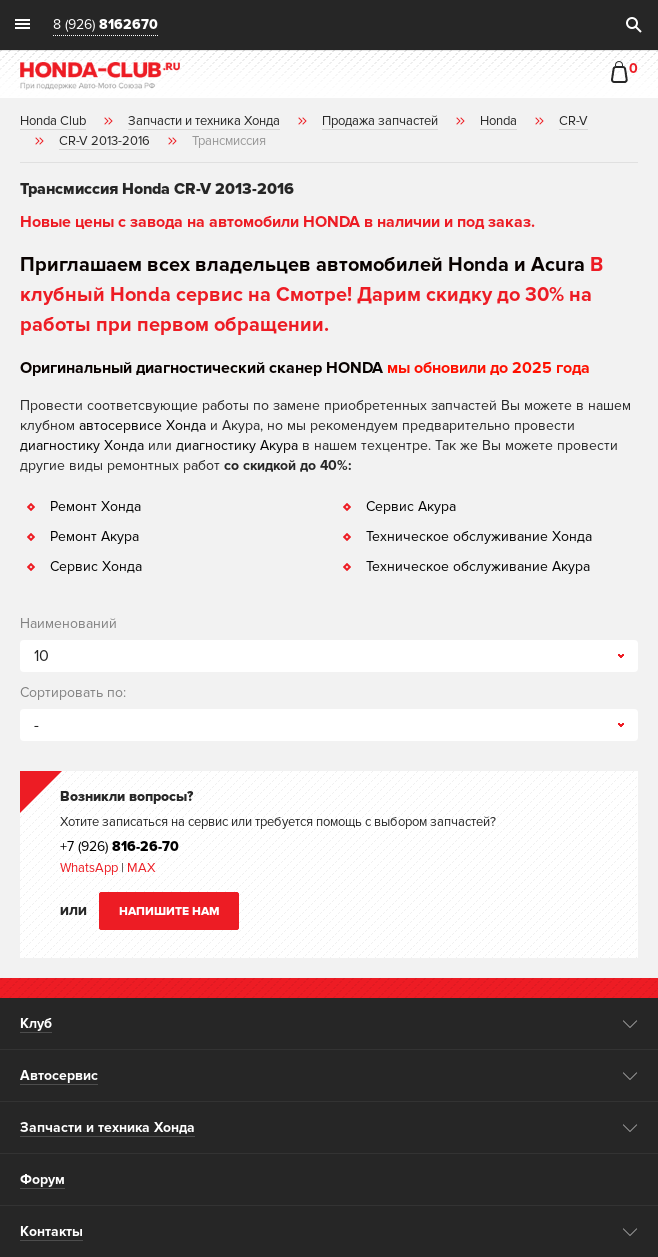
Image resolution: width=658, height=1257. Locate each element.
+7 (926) (119, 846)
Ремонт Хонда (95, 506)
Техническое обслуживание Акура (478, 566)
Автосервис (59, 1075)
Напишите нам (169, 911)
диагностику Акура (237, 445)
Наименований (68, 623)
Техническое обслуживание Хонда (479, 536)
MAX (139, 868)
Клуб (36, 1023)
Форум (42, 1179)
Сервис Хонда (96, 566)
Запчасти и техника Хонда (107, 1127)
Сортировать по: (73, 692)
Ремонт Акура (94, 536)
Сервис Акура (411, 506)
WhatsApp (90, 868)
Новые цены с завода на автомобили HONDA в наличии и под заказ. (277, 222)
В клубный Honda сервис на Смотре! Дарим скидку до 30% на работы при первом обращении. (311, 295)
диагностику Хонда (82, 445)
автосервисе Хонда (142, 425)
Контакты (51, 1231)
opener (630, 1024)
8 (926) (105, 25)
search (633, 25)
